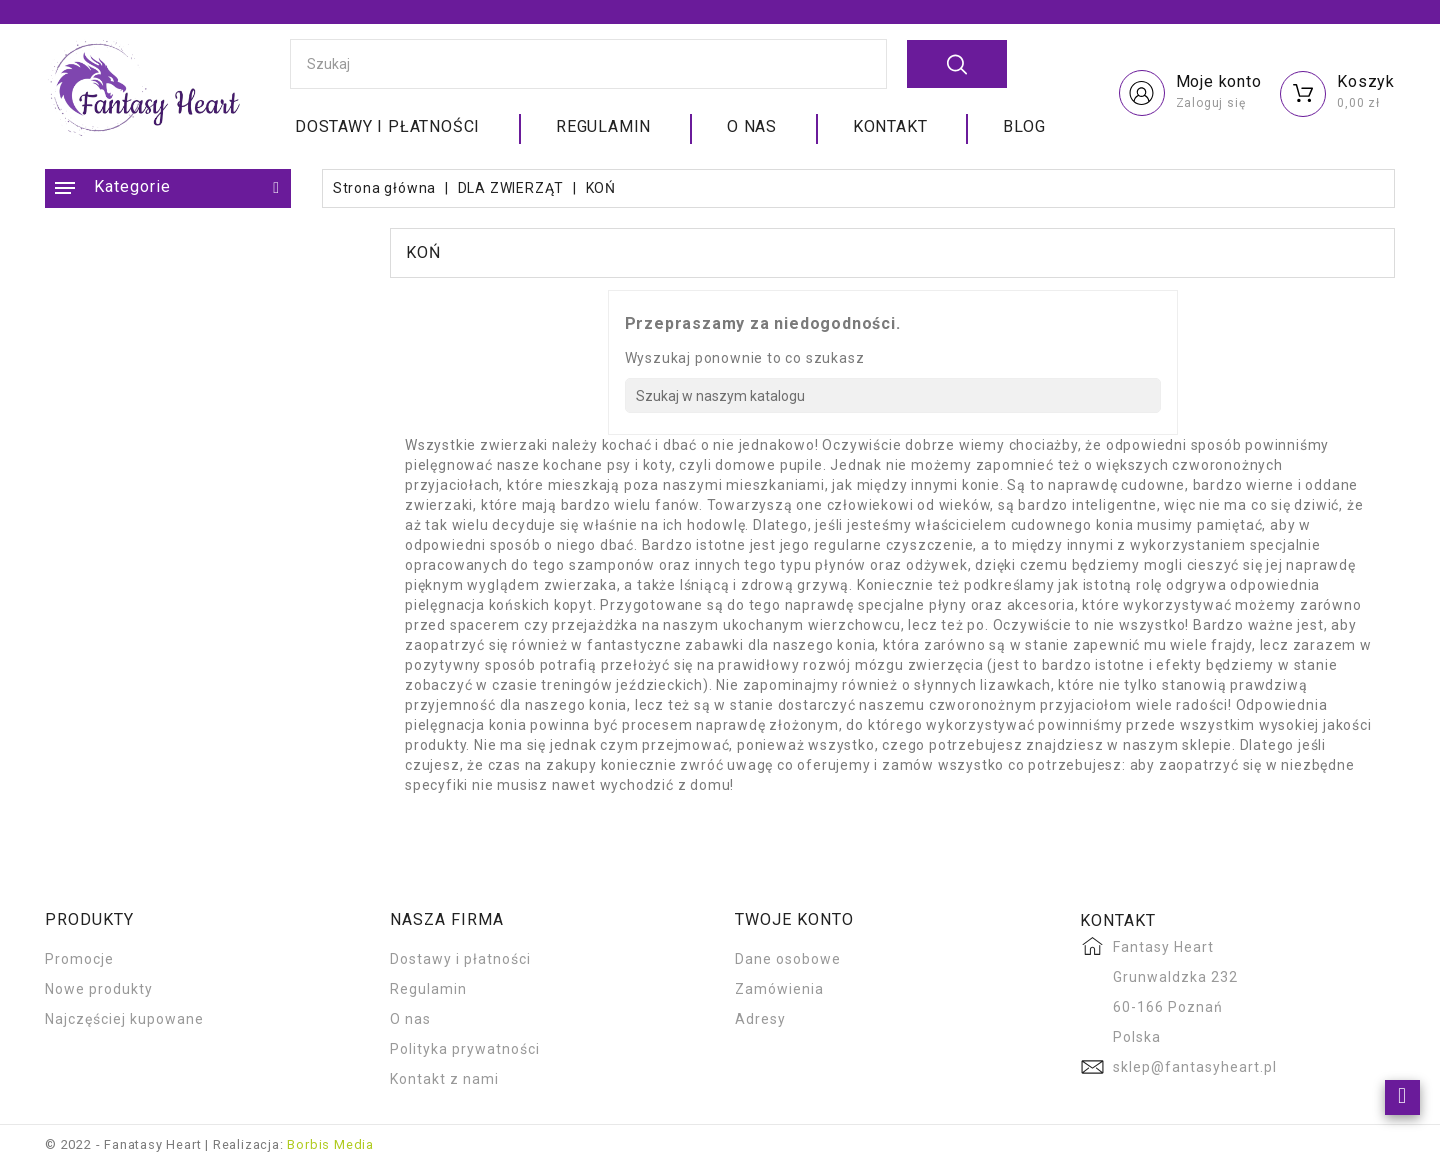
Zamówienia (779, 989)
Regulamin (603, 126)
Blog (1024, 126)
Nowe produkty (99, 989)
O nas (752, 126)
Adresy (760, 1019)
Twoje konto (794, 919)
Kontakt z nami (444, 1079)
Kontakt (890, 126)
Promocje (79, 959)
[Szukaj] (893, 395)
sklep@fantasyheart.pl (1195, 1067)
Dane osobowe (788, 959)
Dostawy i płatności (387, 126)
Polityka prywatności (465, 1049)
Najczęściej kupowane (124, 1019)
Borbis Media (330, 1144)
